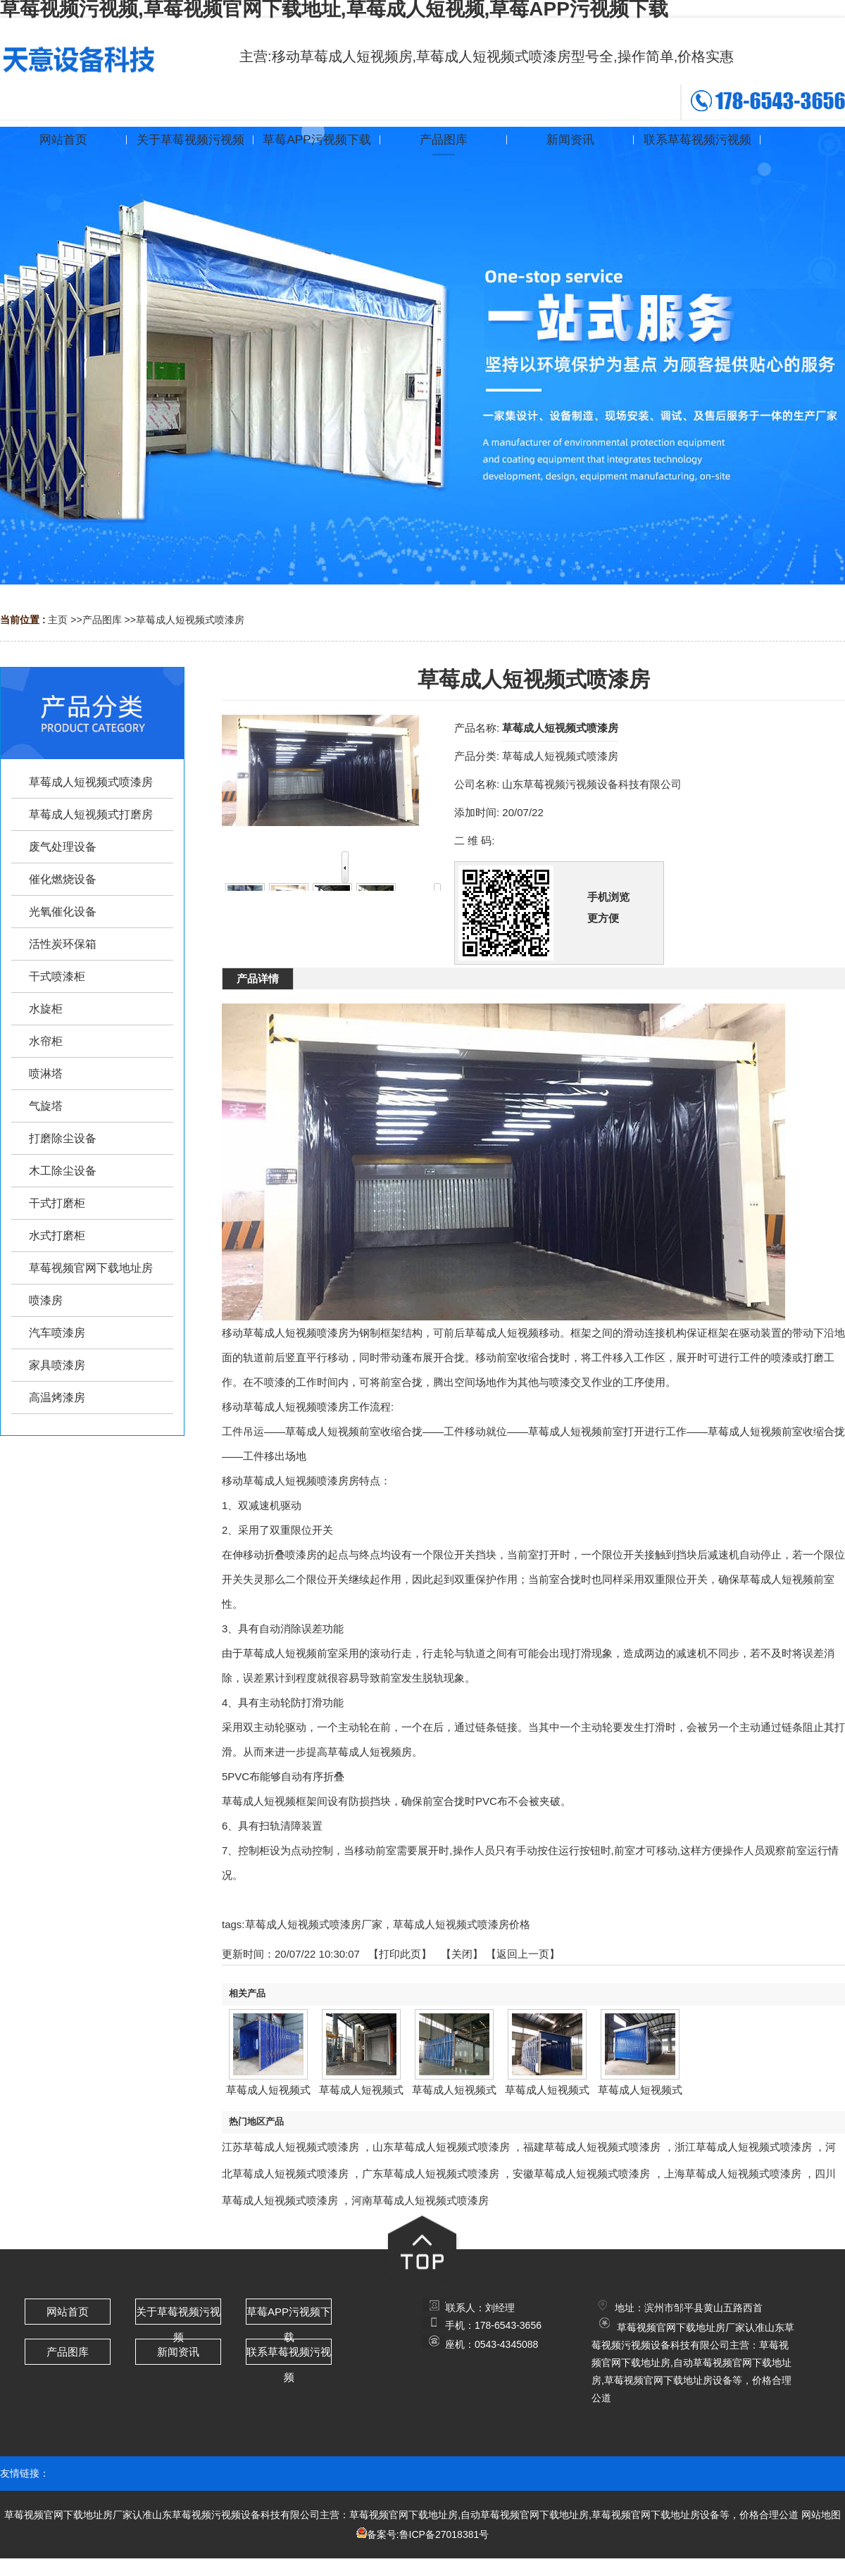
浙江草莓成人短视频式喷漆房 (743, 2147)
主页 (58, 619)
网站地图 (821, 2514)
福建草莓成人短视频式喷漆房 (592, 2147)
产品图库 (102, 619)
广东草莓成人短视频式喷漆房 (430, 2174)
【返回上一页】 (523, 1954)
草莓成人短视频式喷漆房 (190, 619)
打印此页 (400, 1954)
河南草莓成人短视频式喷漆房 (420, 2200)
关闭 (461, 1954)
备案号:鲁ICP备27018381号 (428, 2534)
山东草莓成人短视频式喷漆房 (441, 2147)
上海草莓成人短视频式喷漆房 (732, 2174)
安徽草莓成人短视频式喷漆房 (581, 2174)
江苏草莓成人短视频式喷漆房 (290, 2147)
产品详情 (258, 978)
